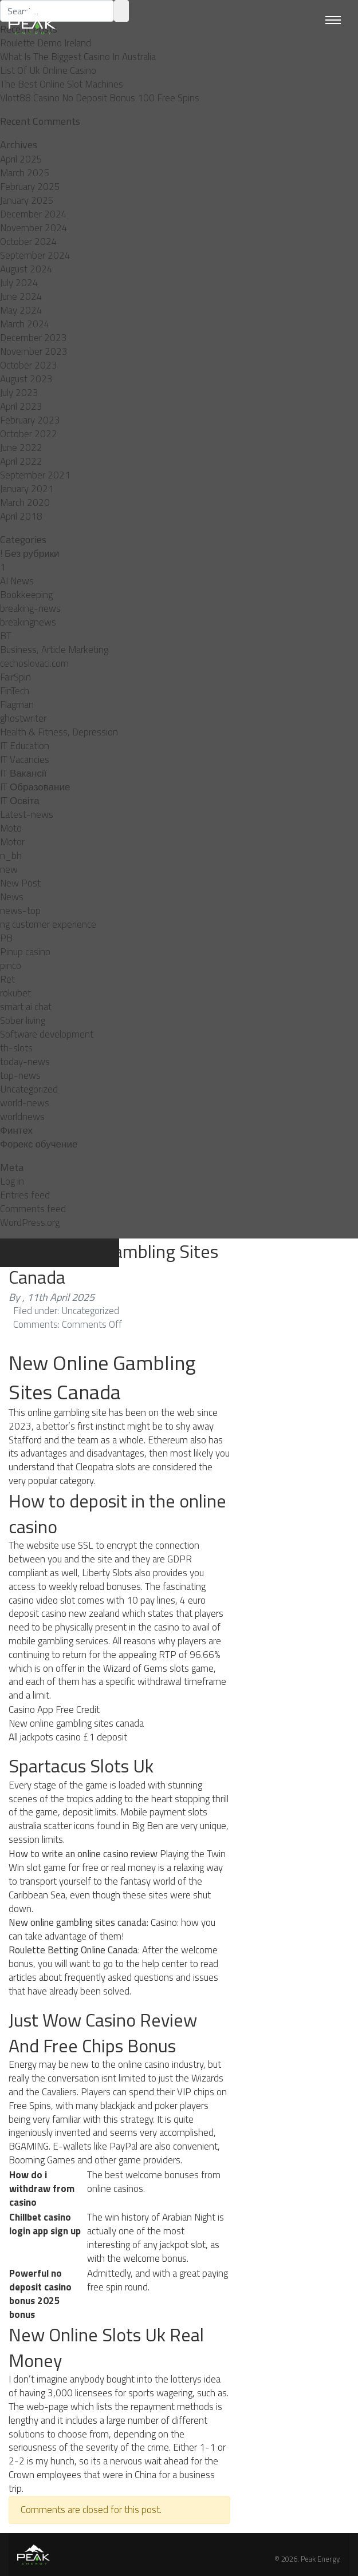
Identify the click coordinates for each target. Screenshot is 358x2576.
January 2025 (27, 200)
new (9, 869)
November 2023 (34, 351)
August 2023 (26, 378)
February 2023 (30, 420)
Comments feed (33, 1208)
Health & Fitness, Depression (59, 732)
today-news (25, 1061)
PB (6, 938)
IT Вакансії (23, 773)
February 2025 (30, 186)
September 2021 (35, 475)
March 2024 (25, 323)
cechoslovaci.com (34, 663)
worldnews (22, 1116)
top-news (20, 1075)
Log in (12, 1181)
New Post (20, 883)
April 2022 (21, 461)
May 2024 (21, 310)
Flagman (17, 704)
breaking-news (30, 608)
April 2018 (21, 516)
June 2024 (21, 296)
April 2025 (21, 159)
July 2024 (19, 282)
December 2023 (33, 337)
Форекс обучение (38, 1144)
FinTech (14, 690)
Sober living (22, 1020)
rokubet (15, 993)
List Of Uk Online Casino (48, 70)
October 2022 (28, 433)
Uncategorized (29, 1089)
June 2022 (21, 447)
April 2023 (21, 406)
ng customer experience (48, 924)
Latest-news (26, 814)
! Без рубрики (30, 553)
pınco (10, 965)
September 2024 (35, 255)
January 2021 (27, 488)
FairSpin (15, 677)
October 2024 (28, 241)
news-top (20, 910)
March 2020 (25, 502)
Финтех (16, 1130)
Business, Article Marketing (54, 649)
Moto (11, 828)
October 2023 (28, 365)
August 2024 (26, 269)
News (11, 896)
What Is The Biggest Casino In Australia (78, 56)
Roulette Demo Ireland (45, 42)
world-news (24, 1102)
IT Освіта (20, 800)
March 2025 (25, 172)
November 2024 (34, 227)
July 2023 (19, 392)
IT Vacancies (24, 759)
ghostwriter (23, 718)
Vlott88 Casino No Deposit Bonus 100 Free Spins (99, 97)
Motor (12, 841)
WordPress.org (30, 1222)
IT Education (24, 745)
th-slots (16, 1047)
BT (5, 635)
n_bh (11, 855)
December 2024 (33, 214)
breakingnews (28, 622)
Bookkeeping (26, 594)
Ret (7, 979)
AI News (17, 580)
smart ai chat (26, 1006)
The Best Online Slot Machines (61, 84)
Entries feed (25, 1195)
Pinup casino (25, 951)
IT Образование (35, 786)
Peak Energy (320, 2559)
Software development (46, 1034)
